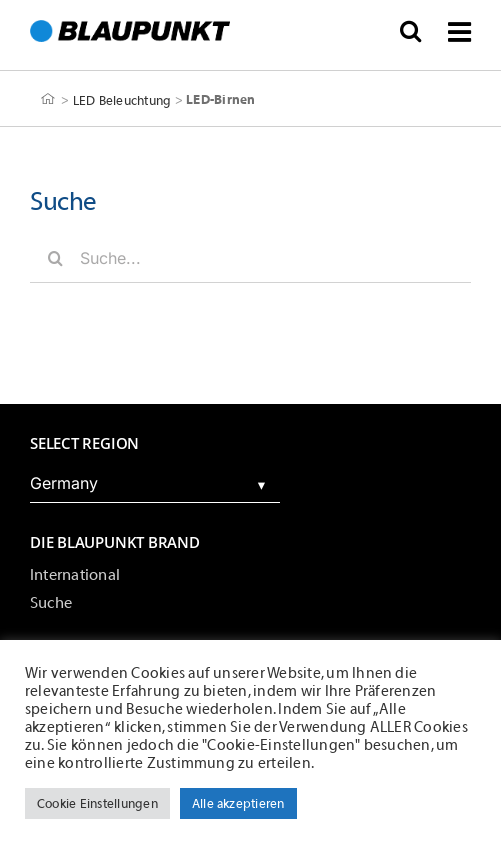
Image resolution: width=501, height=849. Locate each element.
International (75, 575)
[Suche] (55, 258)
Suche (51, 603)
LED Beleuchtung (122, 99)
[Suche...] (250, 258)
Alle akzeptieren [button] (238, 803)
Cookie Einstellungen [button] (97, 803)
